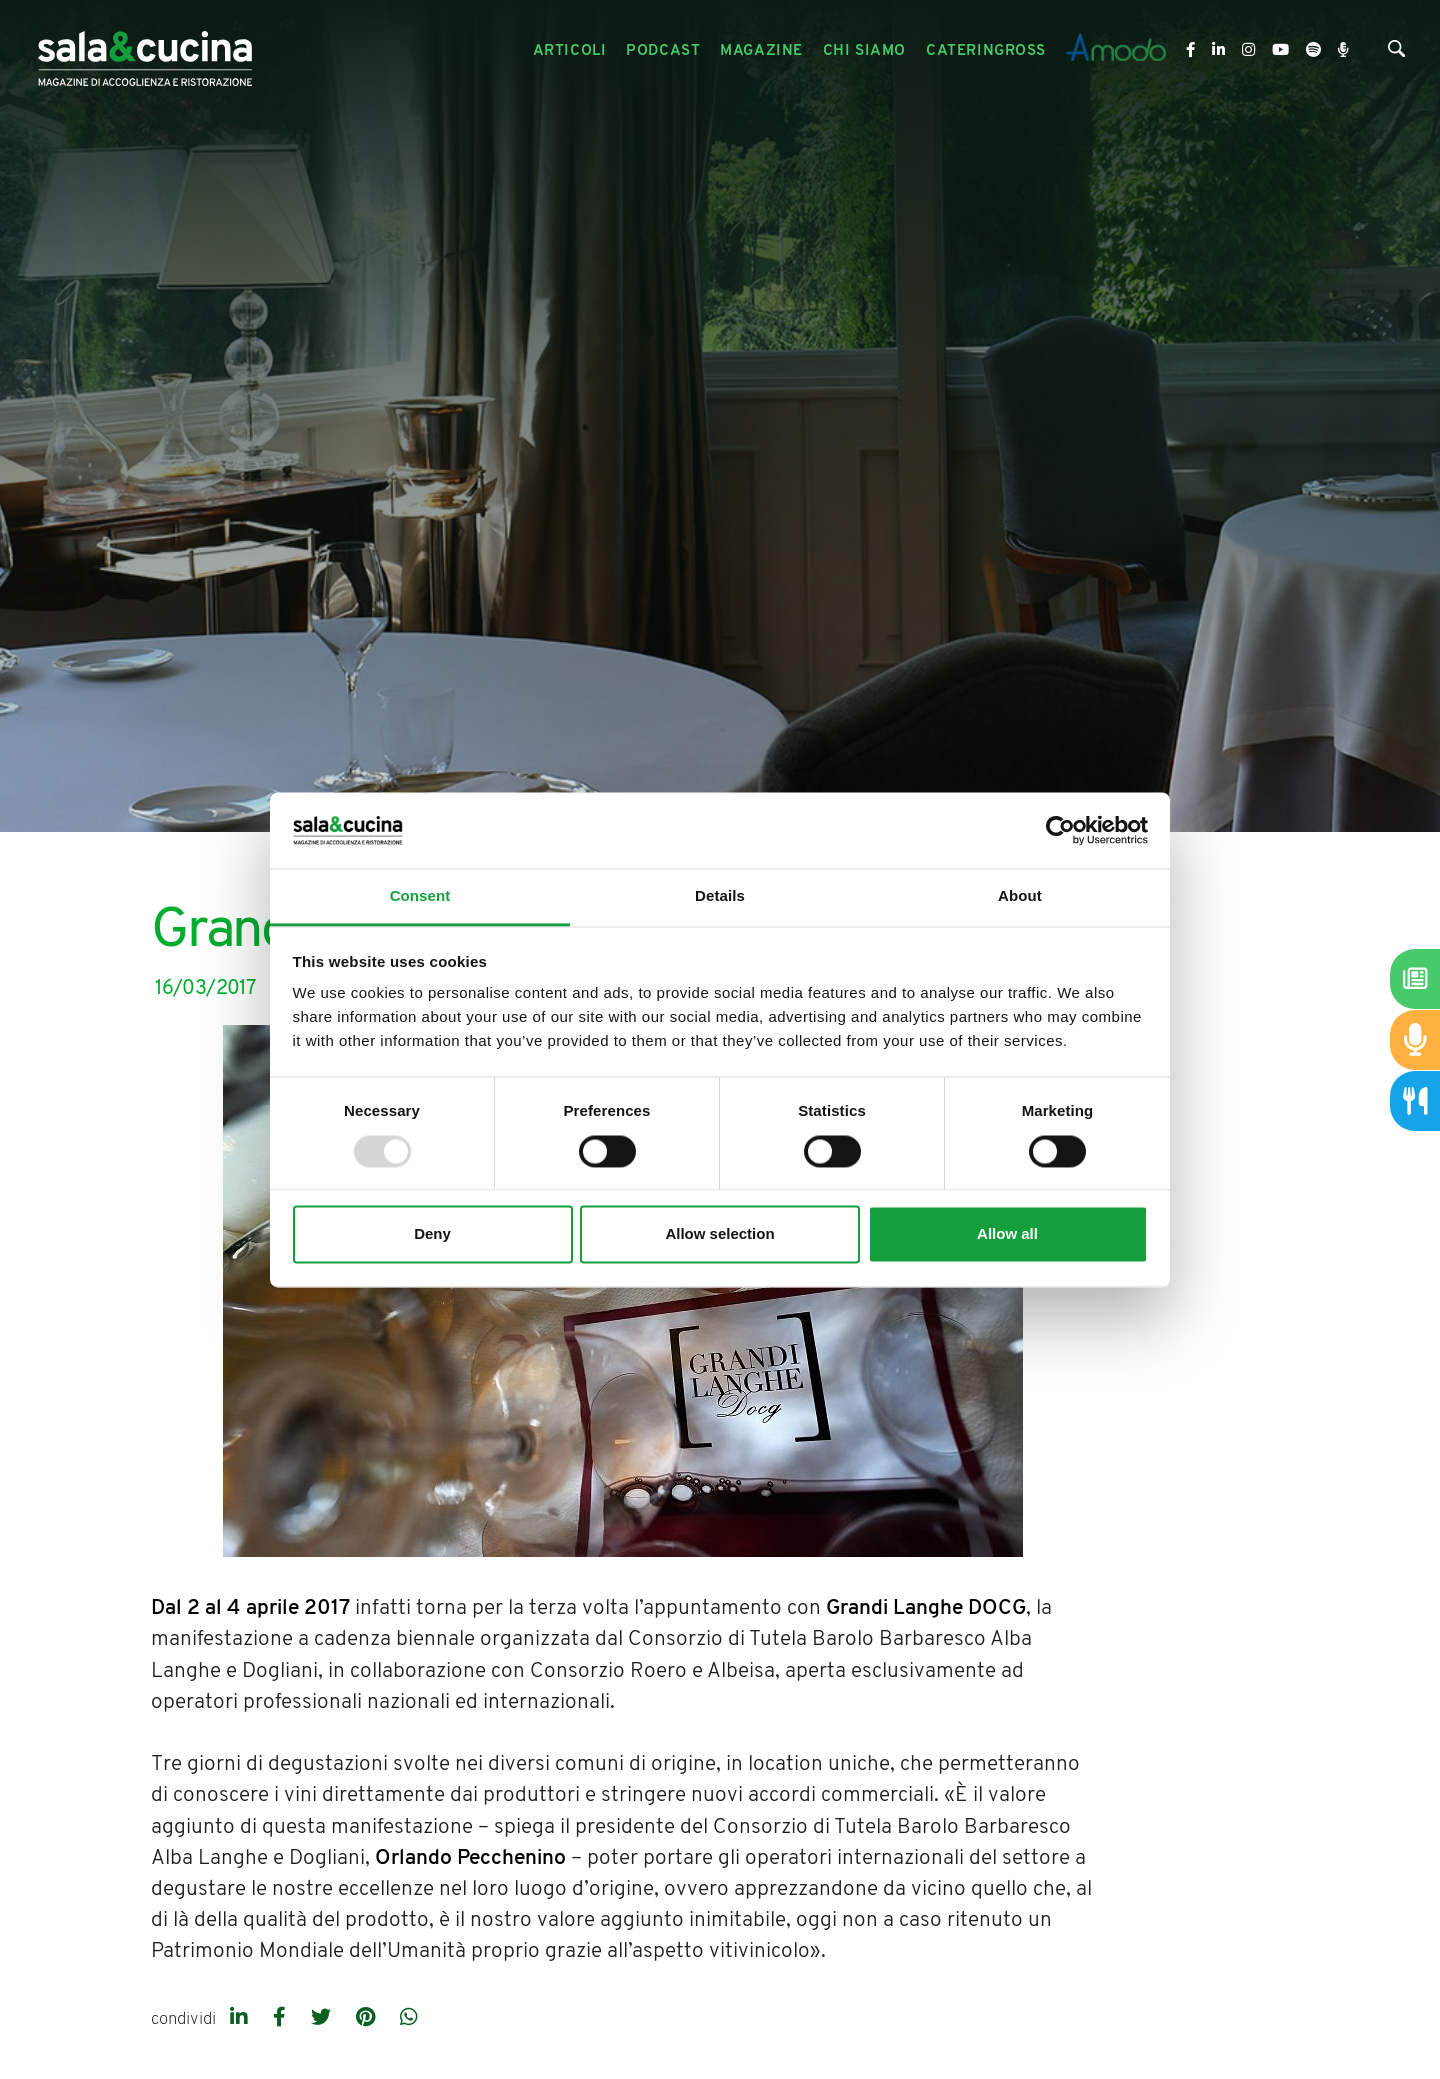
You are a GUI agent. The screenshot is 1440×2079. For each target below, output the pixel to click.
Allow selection (719, 1234)
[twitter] (323, 2019)
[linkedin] (241, 2019)
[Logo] (145, 51)
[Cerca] (1396, 53)
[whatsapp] (409, 2019)
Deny (432, 1234)
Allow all (1007, 1234)
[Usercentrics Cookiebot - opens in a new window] (1060, 830)
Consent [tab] (420, 896)
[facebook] (282, 2019)
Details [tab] (720, 896)
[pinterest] (368, 2019)
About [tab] (1020, 896)
